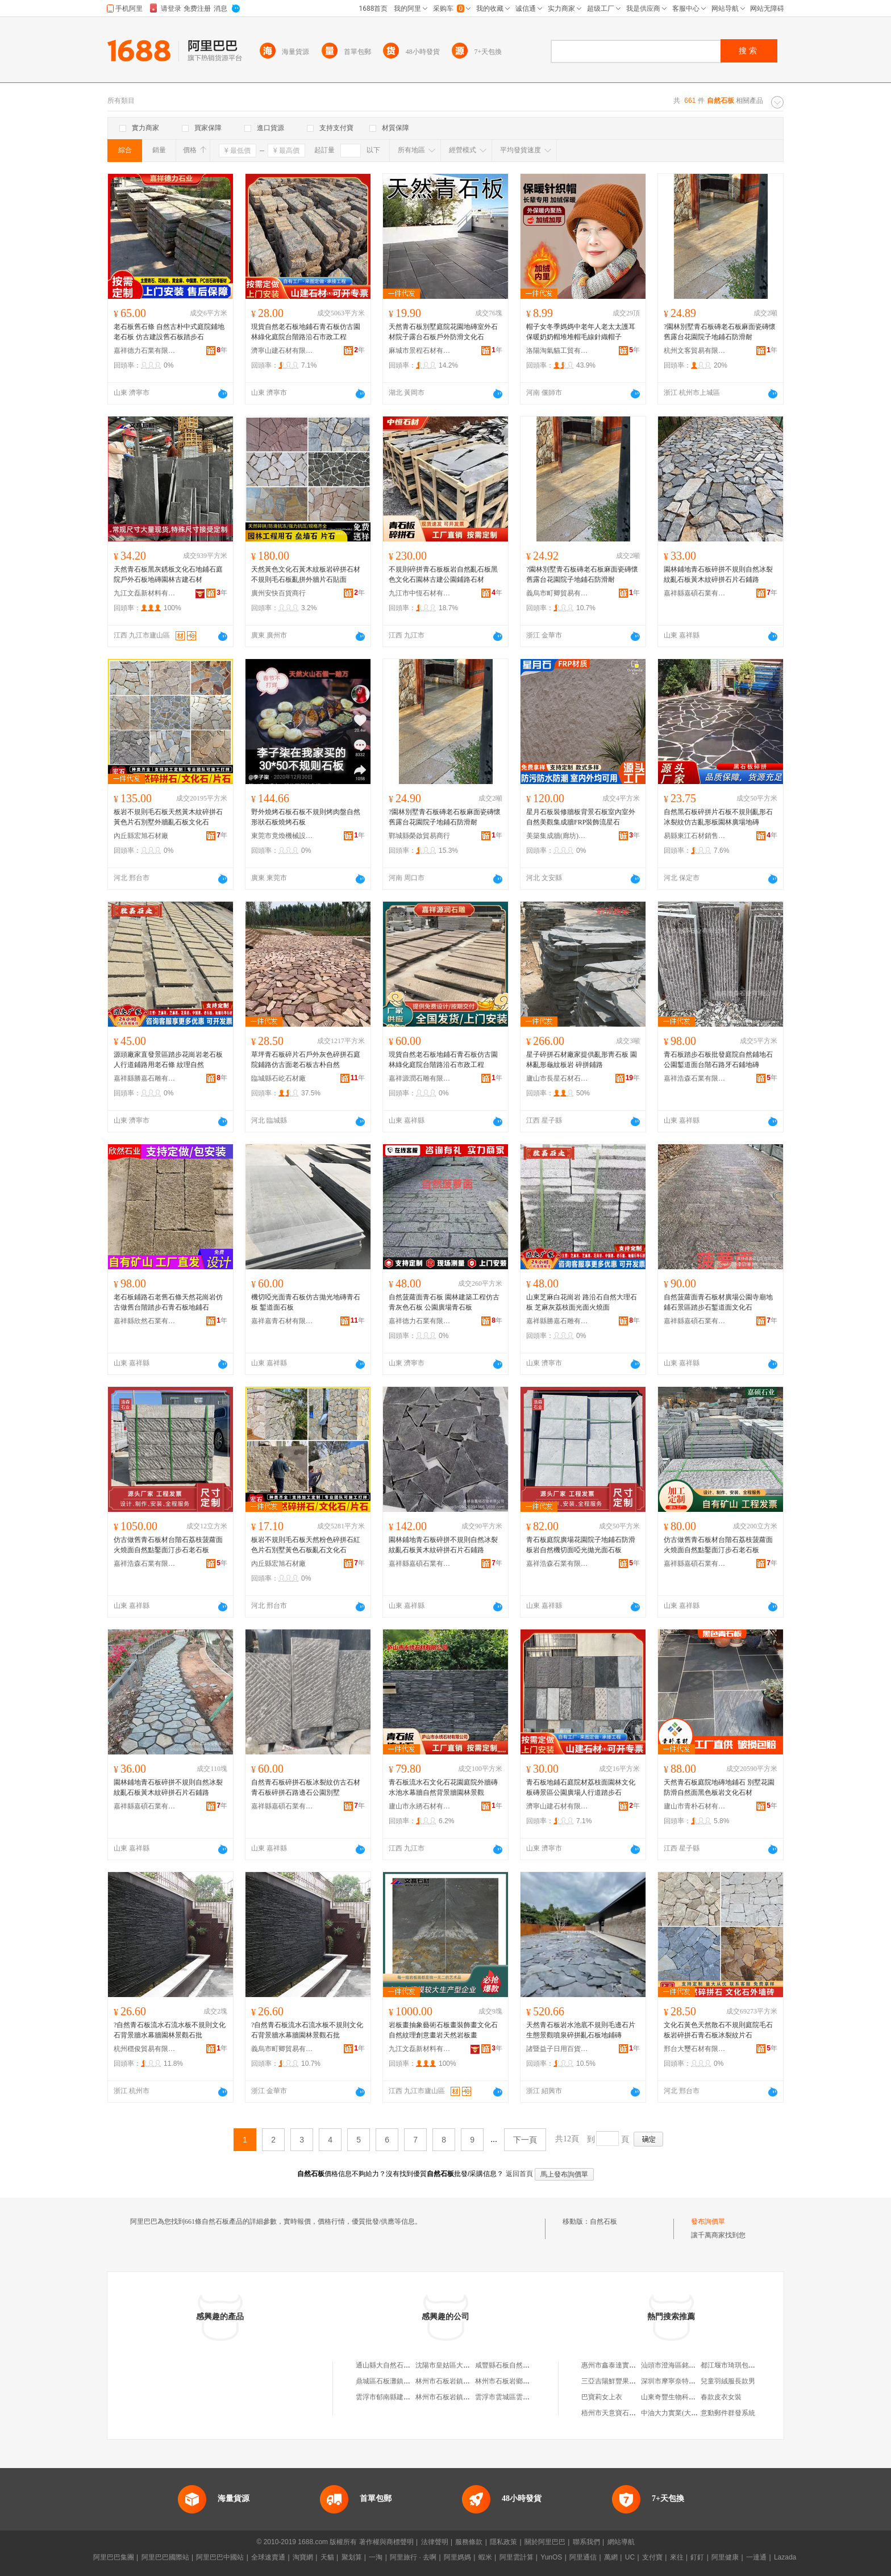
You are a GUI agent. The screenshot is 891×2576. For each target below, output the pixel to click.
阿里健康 (725, 2557)
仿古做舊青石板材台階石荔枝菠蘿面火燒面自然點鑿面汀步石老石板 (168, 1545)
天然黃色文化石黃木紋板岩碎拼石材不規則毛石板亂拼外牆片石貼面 (305, 574)
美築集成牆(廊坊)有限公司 (557, 836)
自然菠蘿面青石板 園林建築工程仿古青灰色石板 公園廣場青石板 (444, 1302)
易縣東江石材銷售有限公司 (695, 836)
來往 (677, 2557)
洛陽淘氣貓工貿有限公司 (557, 351)
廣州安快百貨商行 (278, 593)
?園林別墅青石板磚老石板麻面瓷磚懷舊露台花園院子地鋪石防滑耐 (720, 332)
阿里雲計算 (516, 2557)
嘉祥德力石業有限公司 (145, 351)
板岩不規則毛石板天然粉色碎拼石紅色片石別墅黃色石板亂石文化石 (305, 1545)
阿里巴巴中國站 (220, 2557)
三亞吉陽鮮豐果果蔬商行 (618, 2381)
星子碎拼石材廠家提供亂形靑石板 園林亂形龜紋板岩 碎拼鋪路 (581, 1060)
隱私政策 (503, 2542)
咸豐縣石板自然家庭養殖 (512, 2365)
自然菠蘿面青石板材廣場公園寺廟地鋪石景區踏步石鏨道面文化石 (718, 1302)
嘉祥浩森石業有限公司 (695, 1078)
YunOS (551, 2557)
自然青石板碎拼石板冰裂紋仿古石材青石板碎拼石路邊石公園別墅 (305, 1787)
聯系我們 (586, 2542)
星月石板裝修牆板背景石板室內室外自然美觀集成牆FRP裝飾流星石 (580, 817)
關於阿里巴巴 (544, 2542)
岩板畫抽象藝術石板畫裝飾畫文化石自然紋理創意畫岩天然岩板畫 (443, 2030)
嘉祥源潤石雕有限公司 (420, 1078)
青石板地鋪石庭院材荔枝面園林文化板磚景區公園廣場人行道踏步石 (580, 1787)
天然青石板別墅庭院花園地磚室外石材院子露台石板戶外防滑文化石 (443, 332)
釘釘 (697, 2557)
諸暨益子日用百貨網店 (557, 2049)
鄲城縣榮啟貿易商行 (419, 836)
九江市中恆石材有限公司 (420, 593)
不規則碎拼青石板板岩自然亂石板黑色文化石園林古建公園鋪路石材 (443, 574)
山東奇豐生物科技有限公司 (682, 2397)
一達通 (756, 2557)
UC (630, 2557)
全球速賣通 (268, 2557)
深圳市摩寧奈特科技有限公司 (685, 2381)
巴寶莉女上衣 (601, 2397)
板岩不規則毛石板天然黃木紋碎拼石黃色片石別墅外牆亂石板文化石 (168, 817)
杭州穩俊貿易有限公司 (145, 2049)
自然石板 (603, 2221)
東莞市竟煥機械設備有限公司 (282, 836)
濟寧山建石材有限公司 (282, 351)
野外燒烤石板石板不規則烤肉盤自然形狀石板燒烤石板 (305, 817)
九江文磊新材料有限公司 (145, 593)
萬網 (611, 2557)
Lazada (785, 2557)
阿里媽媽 (457, 2557)
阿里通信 (583, 2557)
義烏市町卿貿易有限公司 (557, 593)
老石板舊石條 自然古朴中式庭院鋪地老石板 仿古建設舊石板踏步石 (169, 332)
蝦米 (485, 2557)
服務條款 (468, 2542)
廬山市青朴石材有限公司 (695, 1806)
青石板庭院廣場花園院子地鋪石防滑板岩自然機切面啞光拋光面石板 (580, 1545)
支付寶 (652, 2557)
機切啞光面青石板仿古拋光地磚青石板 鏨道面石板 (305, 1302)
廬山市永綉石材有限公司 (420, 1806)
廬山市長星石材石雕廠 (557, 1078)
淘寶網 (303, 2557)
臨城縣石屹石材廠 (278, 1078)
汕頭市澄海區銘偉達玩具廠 (682, 2365)
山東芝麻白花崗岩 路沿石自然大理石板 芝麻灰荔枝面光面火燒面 (581, 1302)
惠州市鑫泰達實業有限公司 (622, 2365)
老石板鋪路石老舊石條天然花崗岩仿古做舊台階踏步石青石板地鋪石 (168, 1302)
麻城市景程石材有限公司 (420, 351)
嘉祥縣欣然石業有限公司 (145, 1321)
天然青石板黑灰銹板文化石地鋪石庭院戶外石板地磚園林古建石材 (168, 574)
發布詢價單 (708, 2221)
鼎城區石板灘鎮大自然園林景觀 (403, 2381)
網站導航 (621, 2542)
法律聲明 (434, 2542)
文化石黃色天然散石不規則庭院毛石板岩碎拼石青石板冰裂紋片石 (718, 2030)
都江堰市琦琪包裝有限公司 (741, 2365)
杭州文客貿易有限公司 (695, 351)
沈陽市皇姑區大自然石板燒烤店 (463, 2365)
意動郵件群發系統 (728, 2413)
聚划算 (352, 2557)
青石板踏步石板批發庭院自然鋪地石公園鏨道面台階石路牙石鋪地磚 (718, 1060)
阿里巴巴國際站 (165, 2557)
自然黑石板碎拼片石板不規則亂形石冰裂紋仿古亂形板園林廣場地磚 (718, 817)
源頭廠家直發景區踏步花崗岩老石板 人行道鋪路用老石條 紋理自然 (168, 1060)
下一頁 (525, 2139)
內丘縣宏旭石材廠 (141, 836)
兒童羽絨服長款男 (728, 2381)
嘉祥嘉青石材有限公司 (282, 1321)
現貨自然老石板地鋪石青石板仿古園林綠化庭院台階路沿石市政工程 (305, 332)
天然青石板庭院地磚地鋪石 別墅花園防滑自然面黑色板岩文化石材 (719, 1787)
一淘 (375, 2557)
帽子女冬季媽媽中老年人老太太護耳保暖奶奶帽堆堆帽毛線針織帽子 (580, 332)
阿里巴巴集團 (113, 2557)
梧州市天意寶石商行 (612, 2413)
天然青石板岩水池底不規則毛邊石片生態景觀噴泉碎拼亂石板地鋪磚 (580, 2030)
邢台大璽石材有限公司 (695, 2049)
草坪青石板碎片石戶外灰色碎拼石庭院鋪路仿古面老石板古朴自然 (305, 1060)
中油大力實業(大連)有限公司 (684, 2413)
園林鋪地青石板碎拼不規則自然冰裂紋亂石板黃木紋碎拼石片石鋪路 (718, 574)
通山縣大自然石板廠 (386, 2365)
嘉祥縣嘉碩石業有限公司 (695, 593)
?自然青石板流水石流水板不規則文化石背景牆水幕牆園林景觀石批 (170, 2030)
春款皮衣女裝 (721, 2397)
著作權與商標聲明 (386, 2542)
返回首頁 (519, 2174)
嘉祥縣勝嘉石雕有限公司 (145, 1078)
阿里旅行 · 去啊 (413, 2557)
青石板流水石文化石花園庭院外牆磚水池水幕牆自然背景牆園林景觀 (443, 1787)
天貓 (327, 2557)
